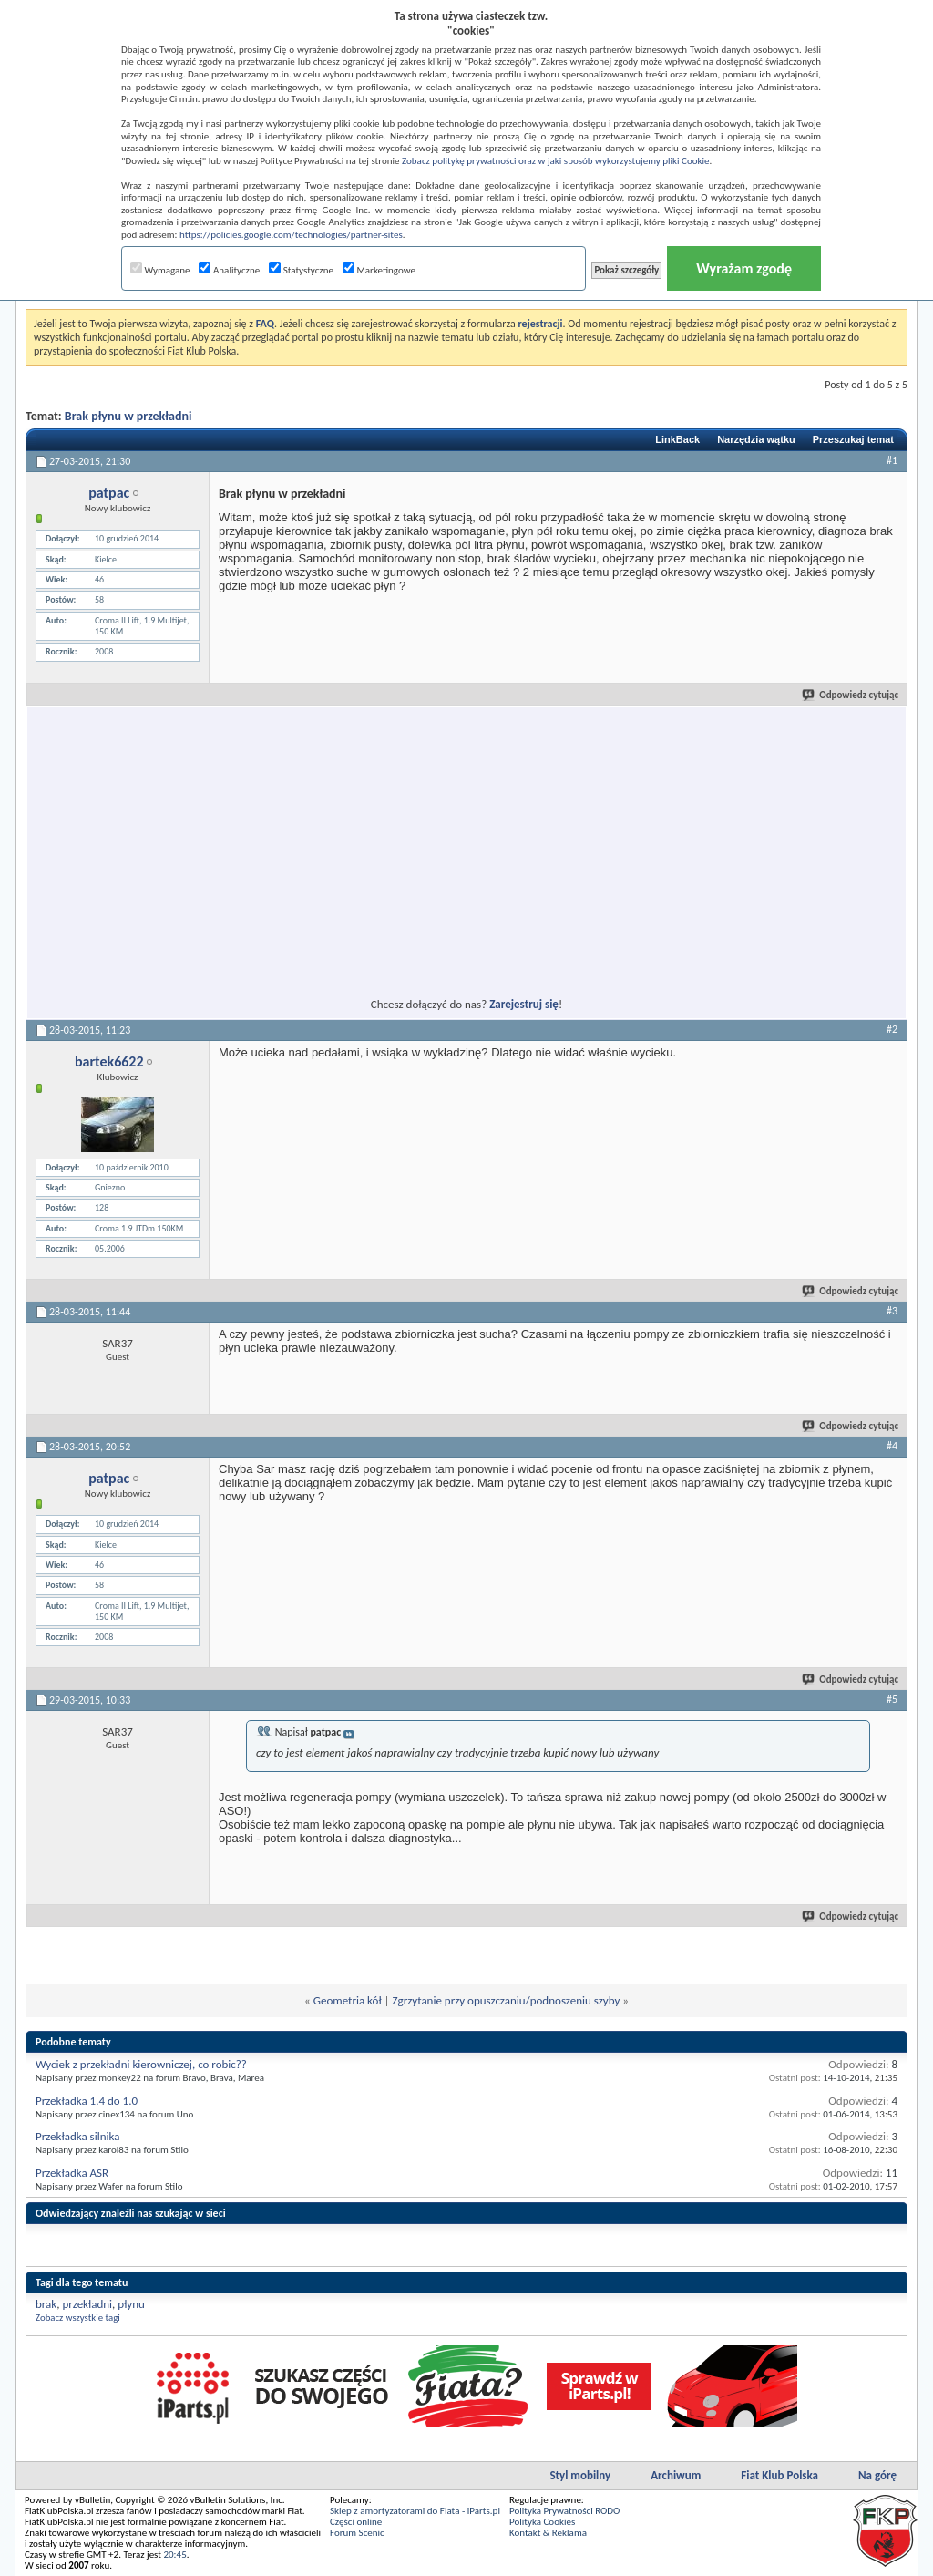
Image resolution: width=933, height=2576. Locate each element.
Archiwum (676, 2475)
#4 (892, 1445)
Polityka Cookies (542, 2522)
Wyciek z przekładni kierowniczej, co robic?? (141, 2064)
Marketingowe (379, 270)
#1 (892, 460)
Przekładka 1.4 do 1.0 (87, 2100)
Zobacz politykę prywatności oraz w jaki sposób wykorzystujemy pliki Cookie (555, 161)
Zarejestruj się (524, 1004)
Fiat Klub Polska (779, 2475)
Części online (356, 2522)
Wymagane (160, 270)
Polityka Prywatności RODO (564, 2511)
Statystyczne (301, 270)
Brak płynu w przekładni (128, 416)
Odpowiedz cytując (851, 695)
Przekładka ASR (72, 2172)
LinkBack (677, 439)
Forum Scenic (357, 2533)
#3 (892, 1310)
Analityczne (229, 270)
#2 (892, 1029)
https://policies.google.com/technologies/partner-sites (291, 235)
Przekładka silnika (77, 2136)
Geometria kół (347, 2000)
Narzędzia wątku (756, 439)
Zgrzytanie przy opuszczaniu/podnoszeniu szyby (506, 2000)
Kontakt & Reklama (548, 2533)
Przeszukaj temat (853, 439)
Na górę (877, 2475)
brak (46, 2304)
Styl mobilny (579, 2475)
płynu (131, 2304)
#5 (892, 1699)
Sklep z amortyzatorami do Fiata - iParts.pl (415, 2511)
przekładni (87, 2304)
